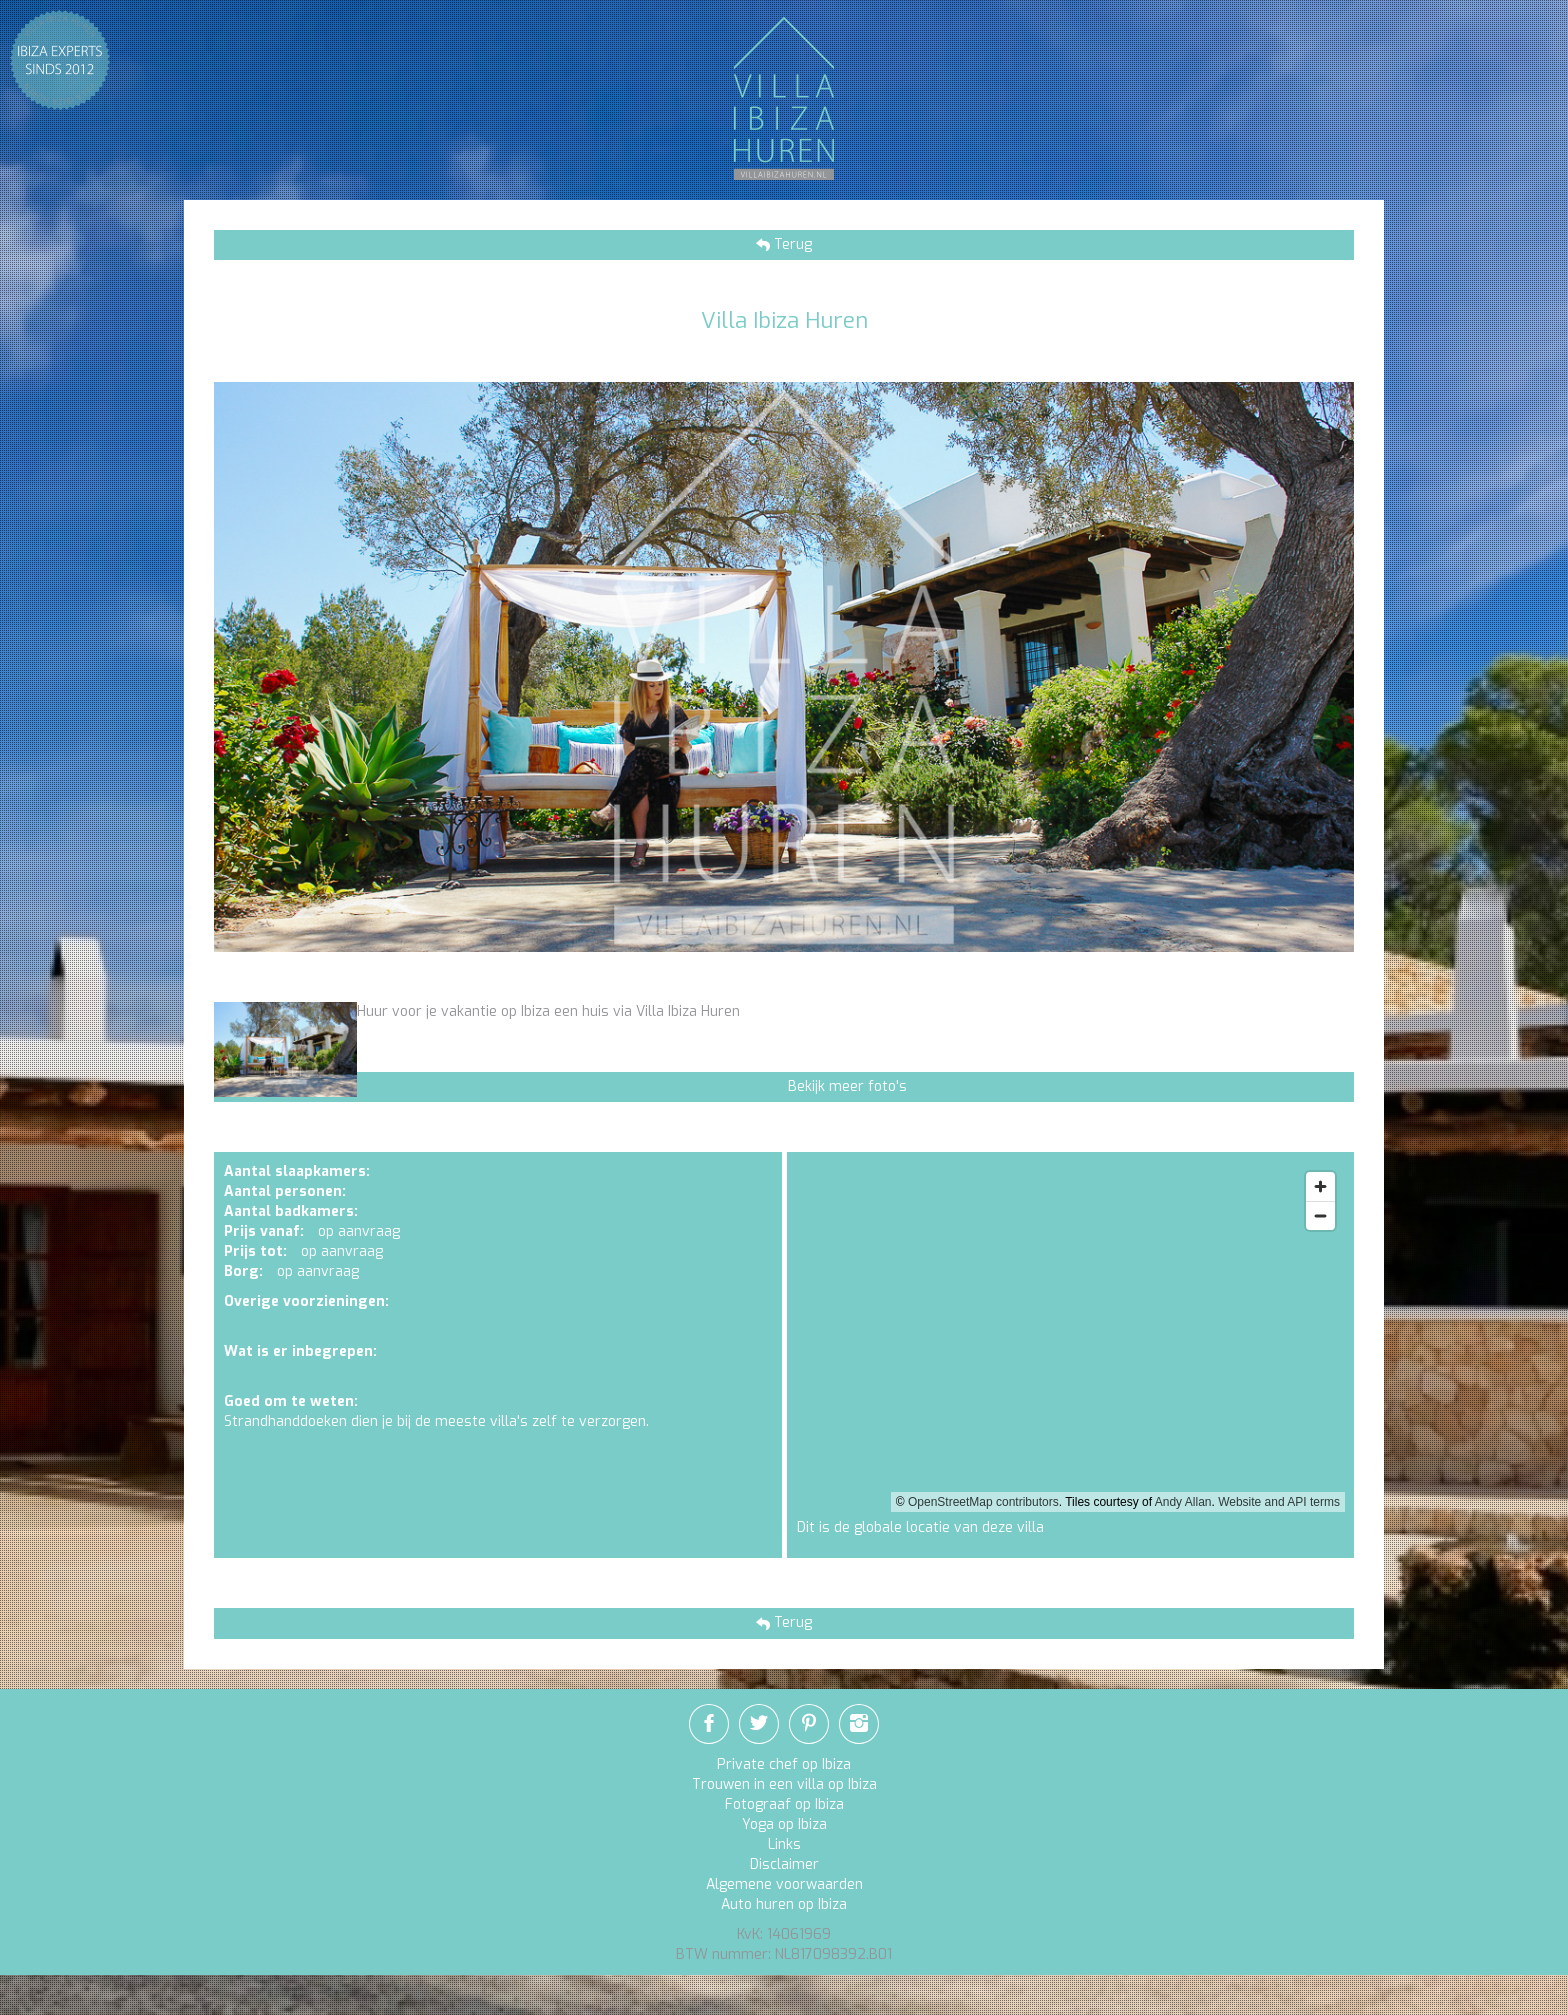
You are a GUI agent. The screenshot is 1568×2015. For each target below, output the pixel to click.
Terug (791, 244)
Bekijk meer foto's (847, 1086)
